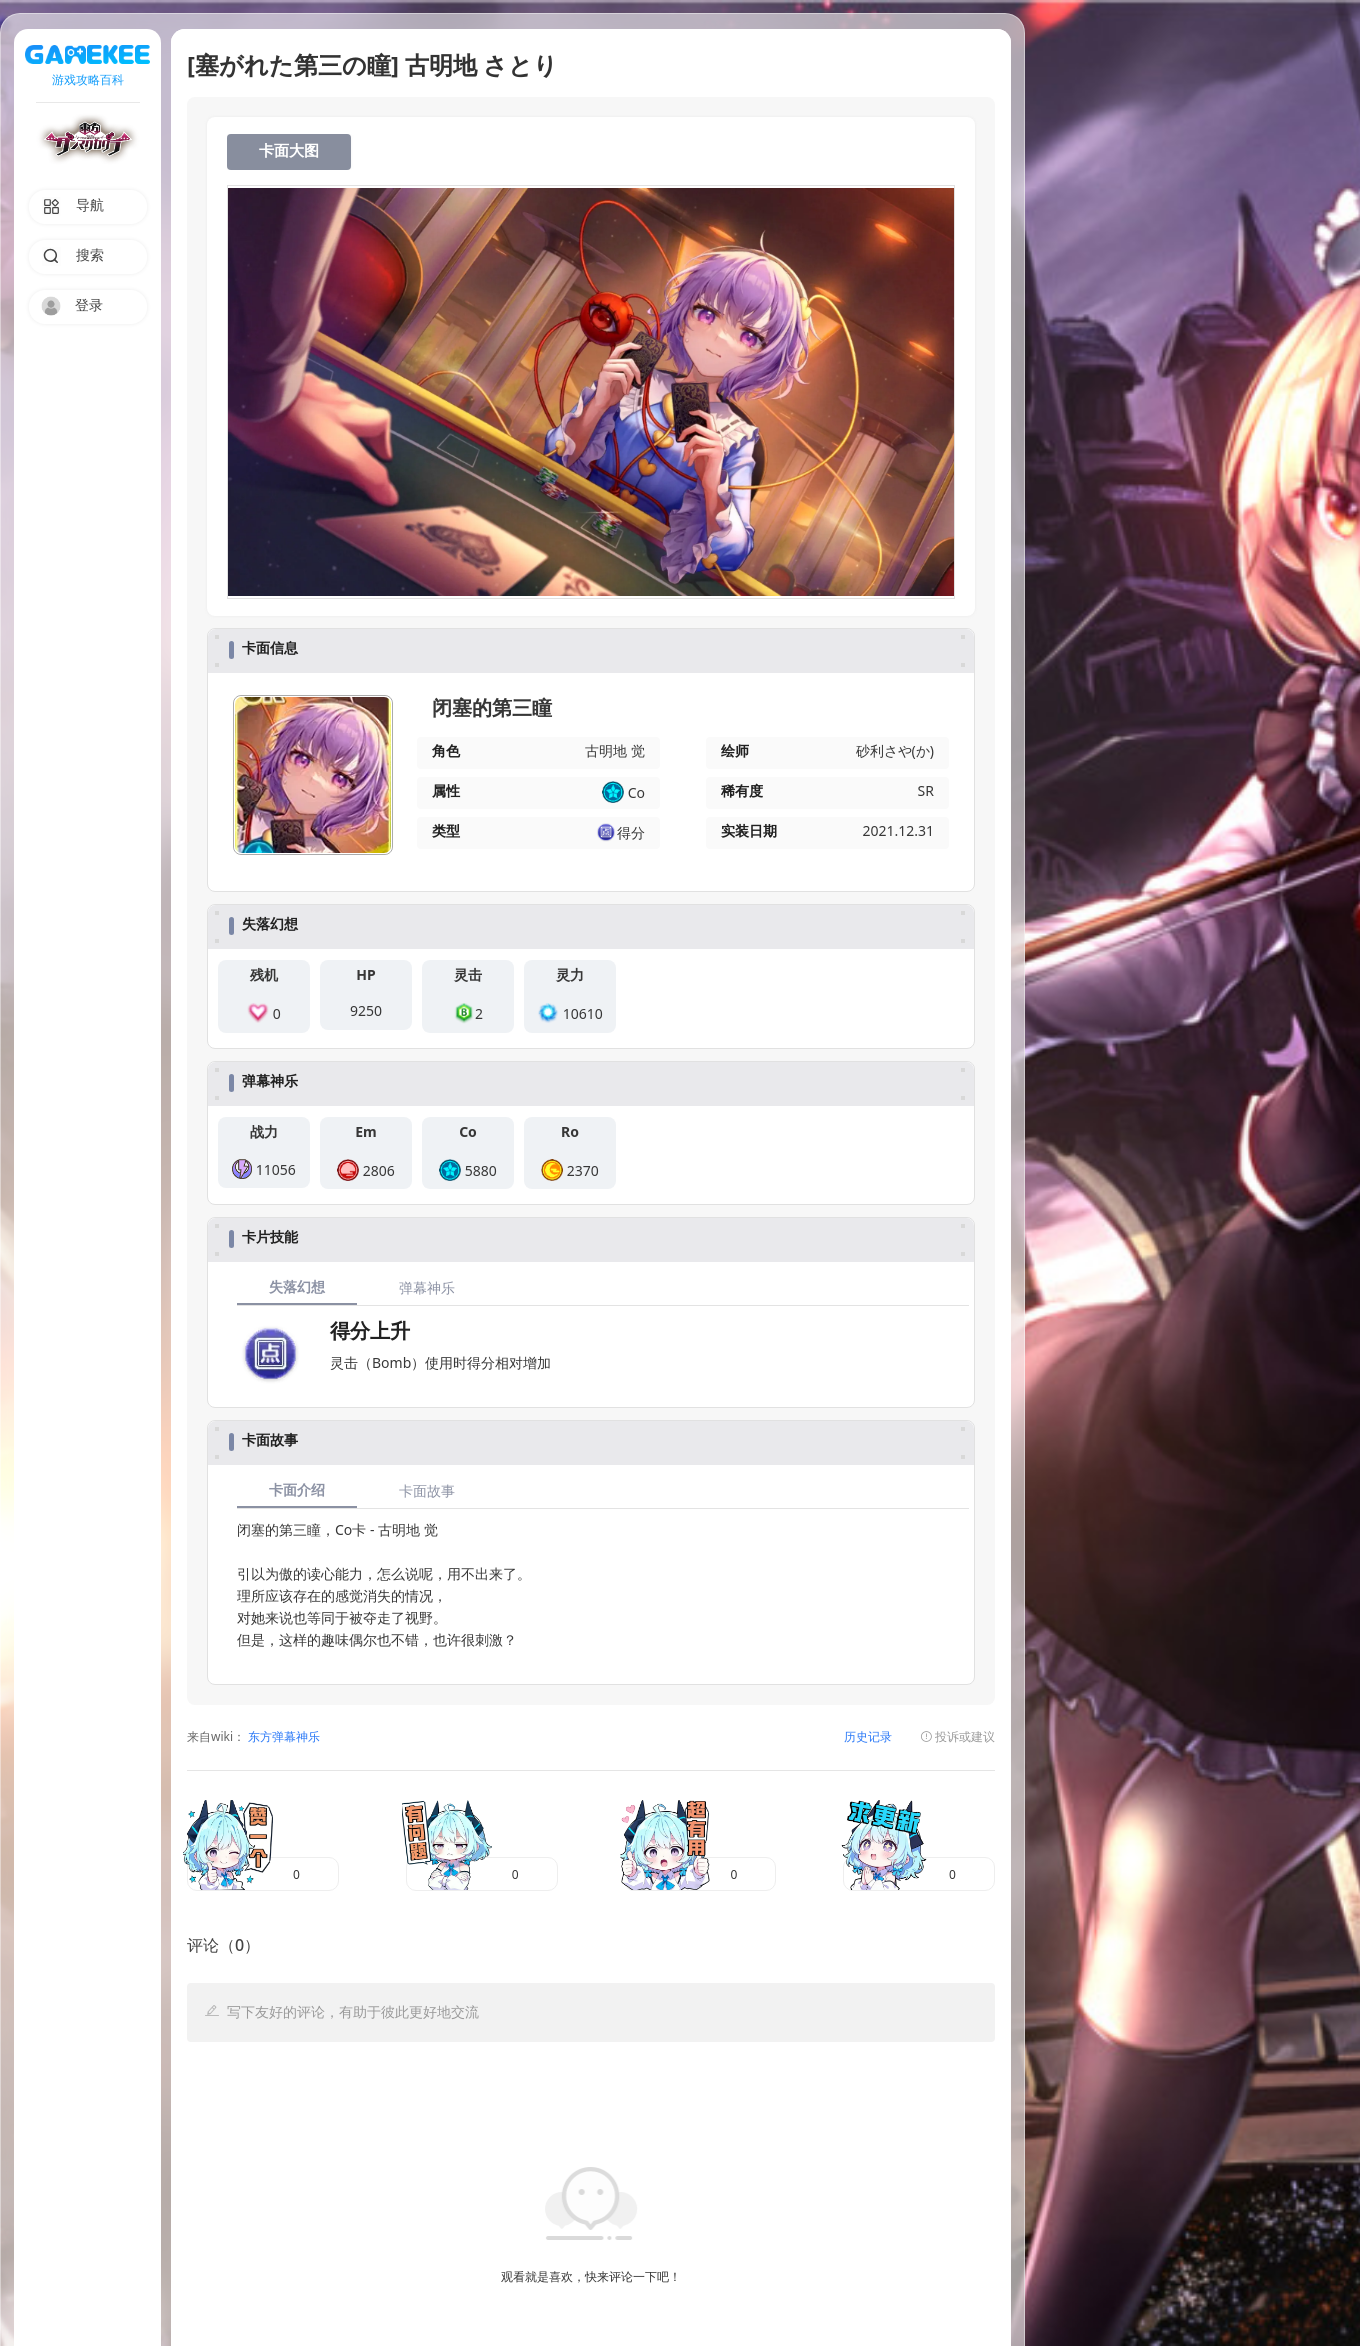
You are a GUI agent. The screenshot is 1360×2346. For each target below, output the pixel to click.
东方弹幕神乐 (282, 1737)
